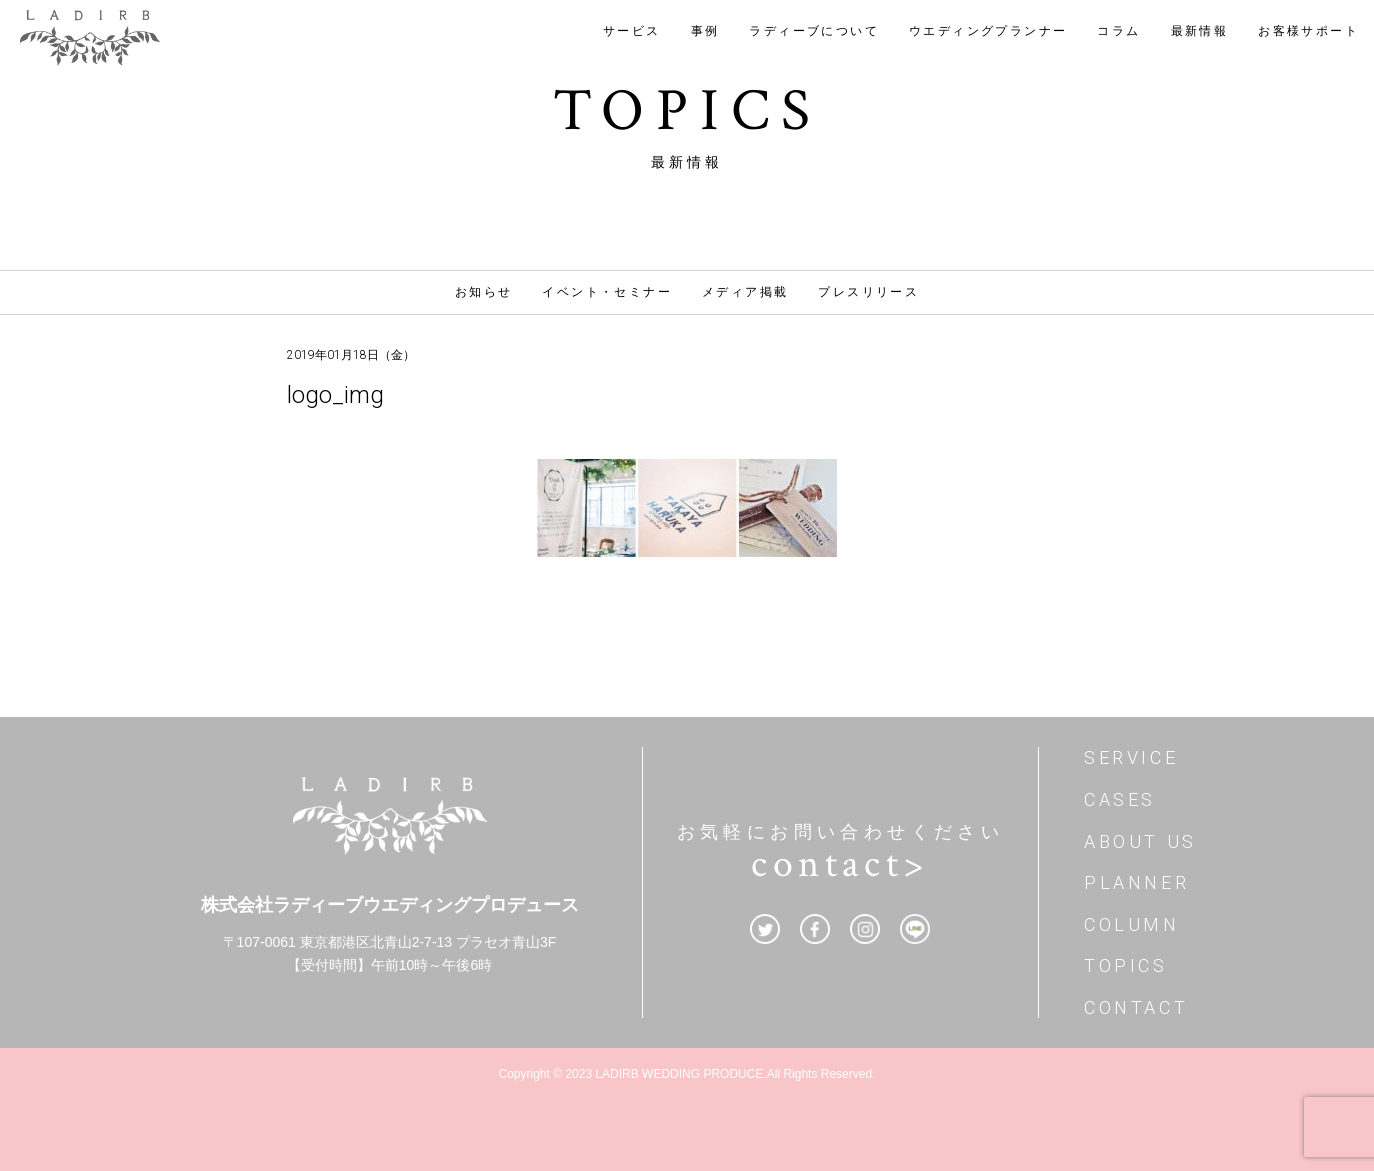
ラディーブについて (814, 31)
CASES (1120, 799)
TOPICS (1126, 965)
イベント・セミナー (607, 292)
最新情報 (1200, 31)
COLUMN (1132, 924)
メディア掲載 (745, 292)
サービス (632, 31)
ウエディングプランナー (988, 31)
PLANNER (1136, 882)
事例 (705, 31)
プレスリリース (868, 292)
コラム (1118, 31)
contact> (840, 864)
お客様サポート (1308, 31)
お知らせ (484, 292)
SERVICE (1131, 757)
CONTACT (1136, 1007)
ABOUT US (1140, 841)
